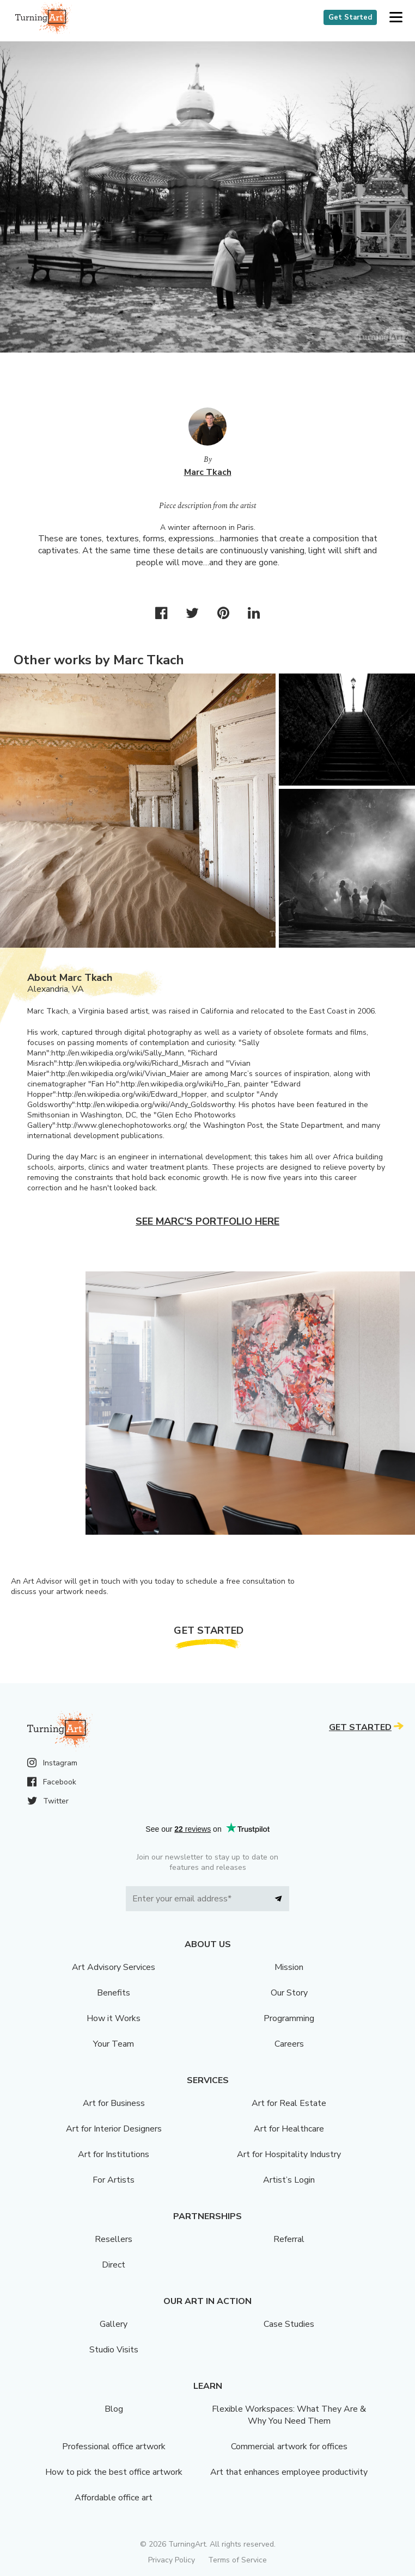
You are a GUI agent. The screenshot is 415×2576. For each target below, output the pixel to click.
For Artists (114, 2180)
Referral (288, 2239)
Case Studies (289, 2324)
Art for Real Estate (289, 2103)
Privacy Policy (171, 2560)
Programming (289, 2018)
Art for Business (114, 2103)
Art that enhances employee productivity (289, 2472)
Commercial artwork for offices (289, 2447)
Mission (288, 1967)
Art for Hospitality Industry (289, 2154)
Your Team (113, 2044)
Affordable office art (113, 2498)
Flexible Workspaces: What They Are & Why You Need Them (289, 2415)
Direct (113, 2265)
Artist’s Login (289, 2180)
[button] (396, 17)
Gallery (113, 2324)
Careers (289, 2044)
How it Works (114, 2018)
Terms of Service (237, 2560)
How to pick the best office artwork (113, 2472)
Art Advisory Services (113, 1967)
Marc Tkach (207, 472)
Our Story (289, 1993)
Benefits (113, 1993)
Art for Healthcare (289, 2129)
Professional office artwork (114, 2447)
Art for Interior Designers (114, 2129)
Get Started (350, 17)
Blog (114, 2409)
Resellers (113, 2239)
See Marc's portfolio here (207, 1221)
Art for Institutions (113, 2154)
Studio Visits (113, 2350)
